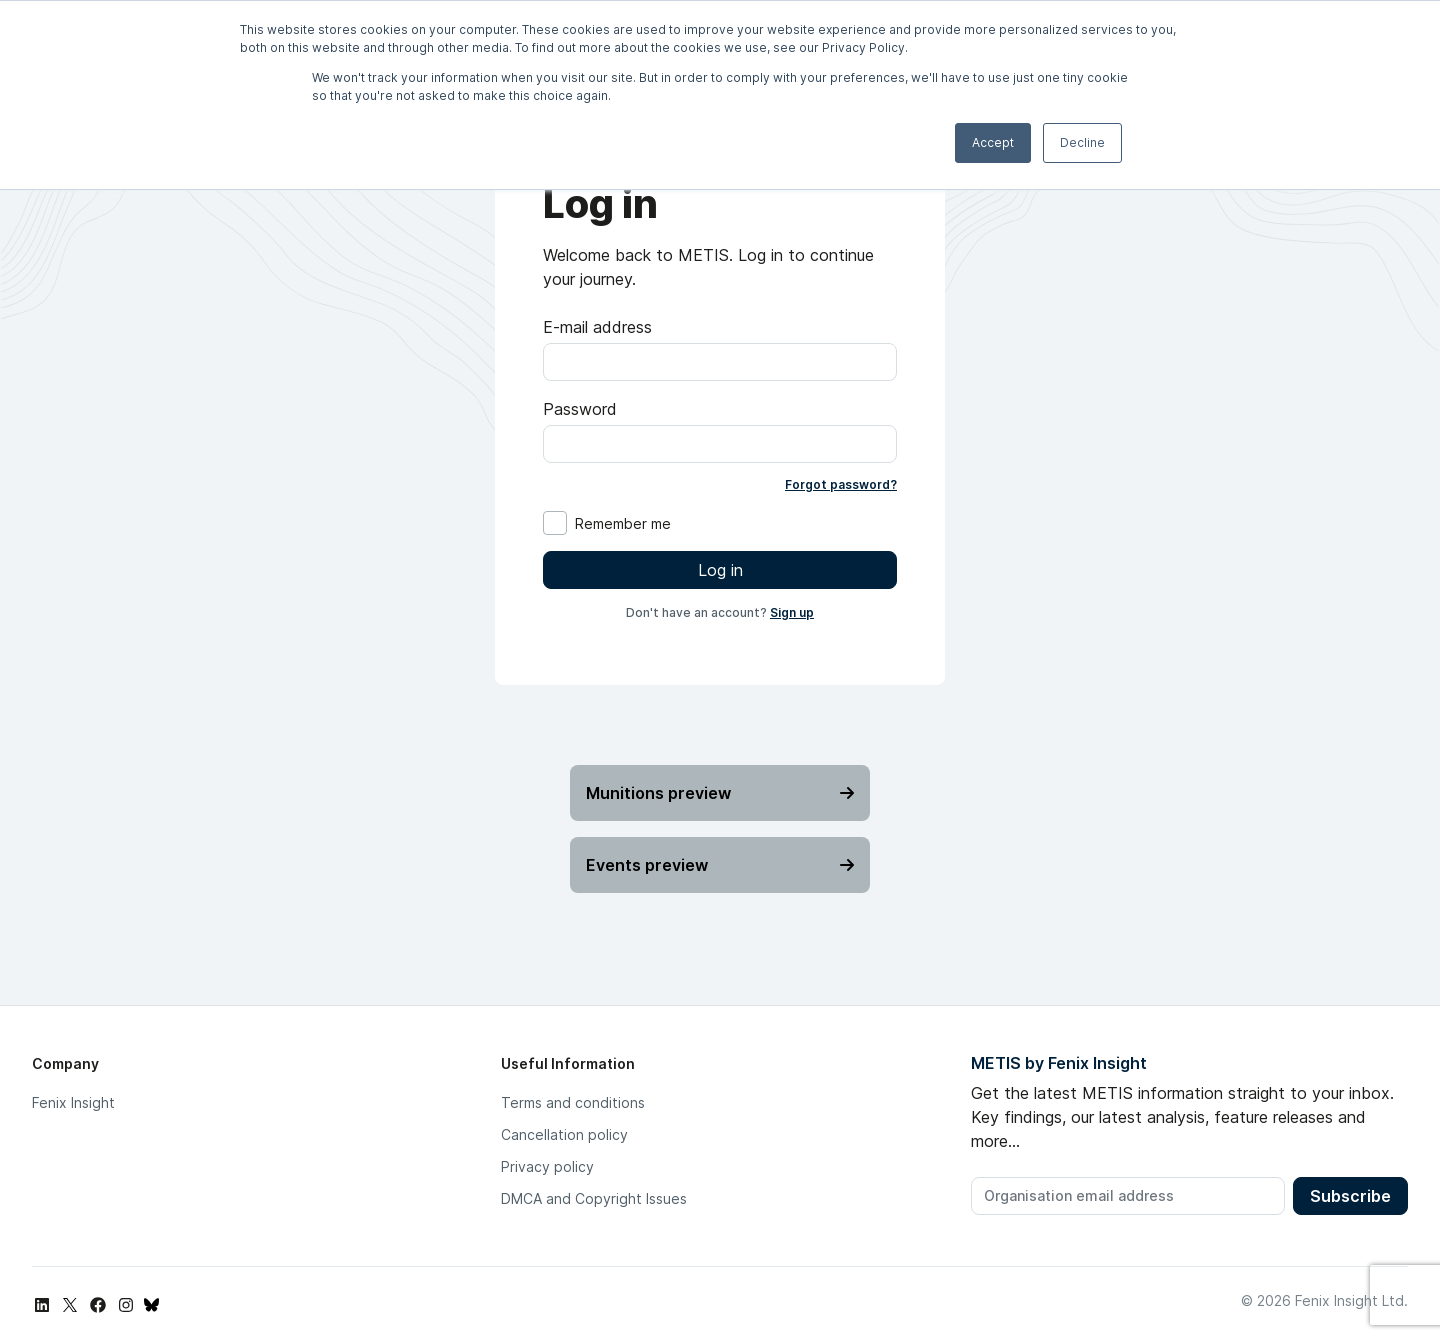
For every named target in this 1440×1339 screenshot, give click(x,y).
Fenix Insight (73, 1102)
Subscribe (1350, 1196)
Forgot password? (841, 484)
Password (580, 409)
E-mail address (597, 327)
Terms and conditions (573, 1102)
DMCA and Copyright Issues (594, 1198)
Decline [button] (1082, 142)
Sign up (792, 612)
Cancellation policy (564, 1134)
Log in (720, 570)
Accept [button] (993, 142)
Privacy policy (547, 1166)
